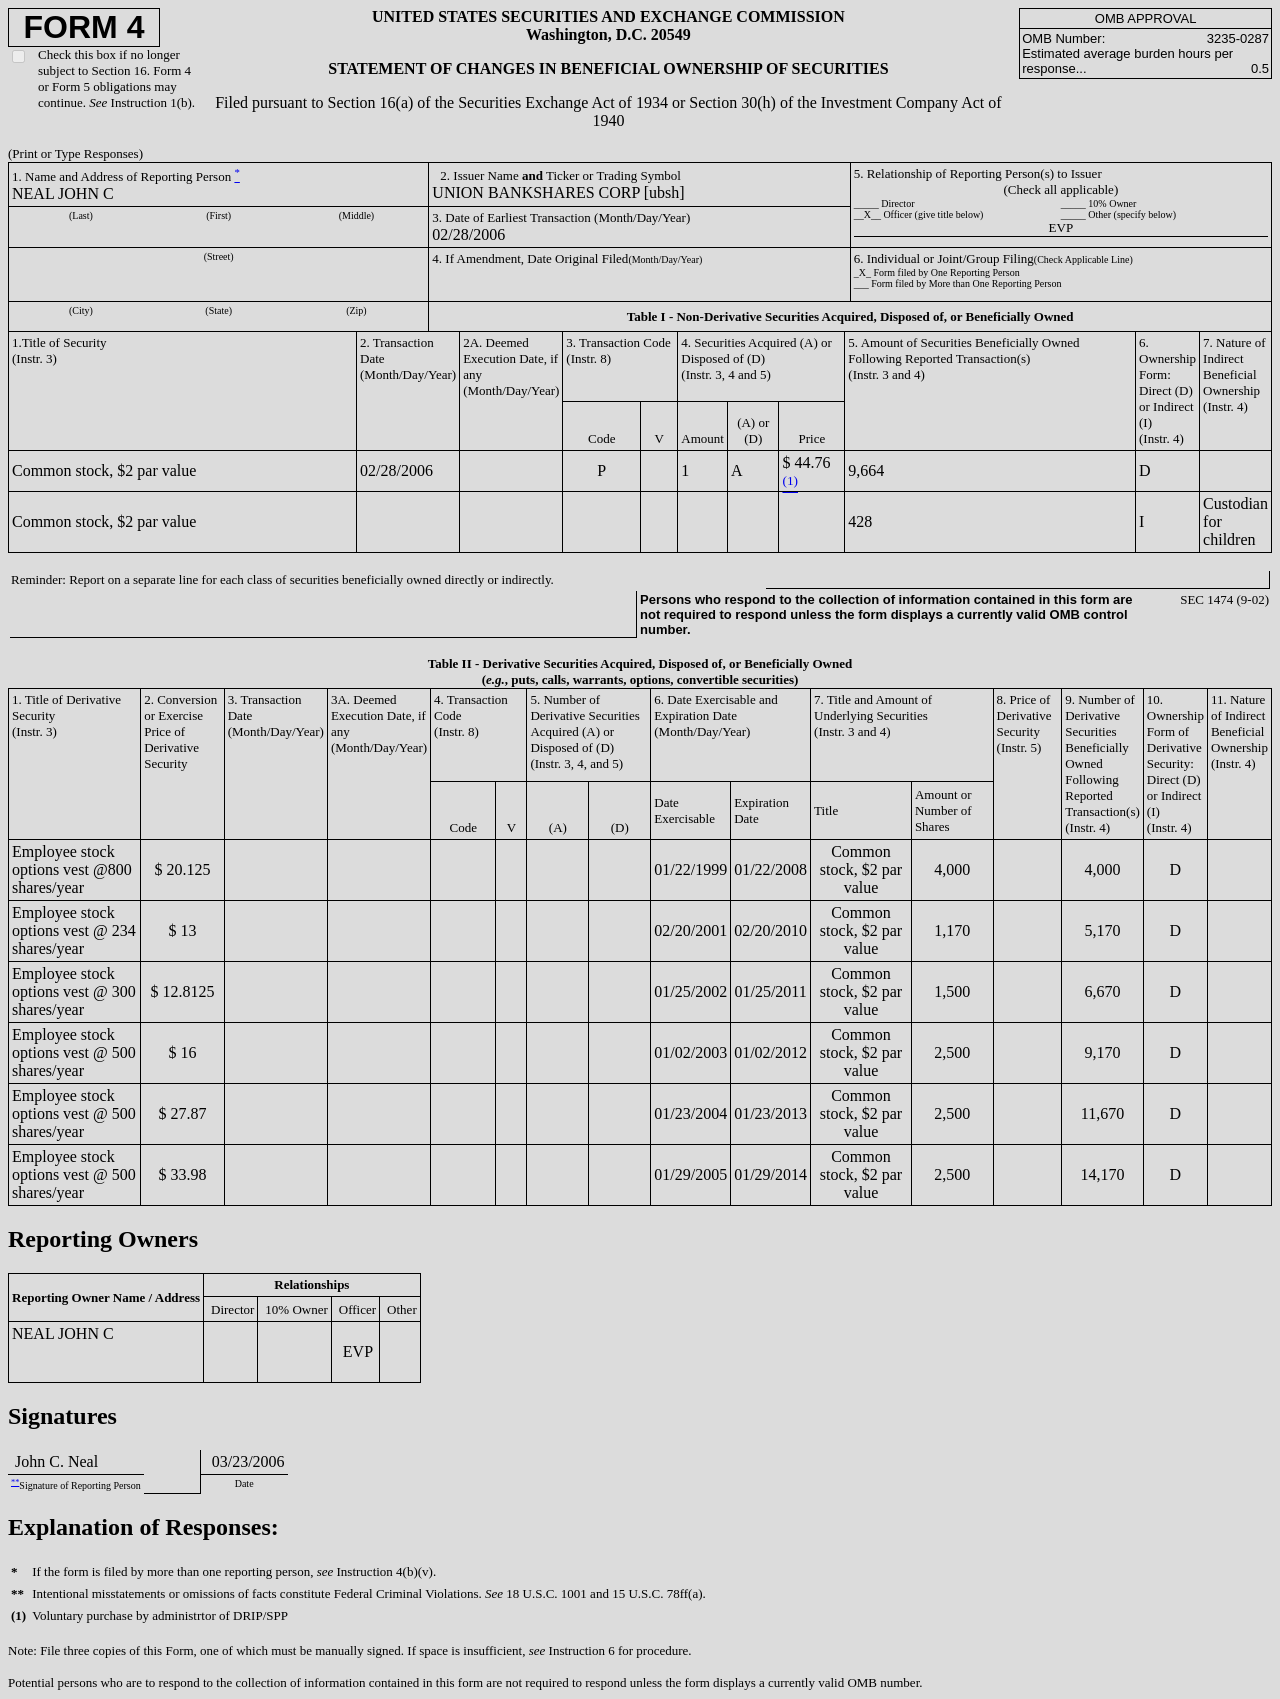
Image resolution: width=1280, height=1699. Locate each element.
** (15, 1482)
